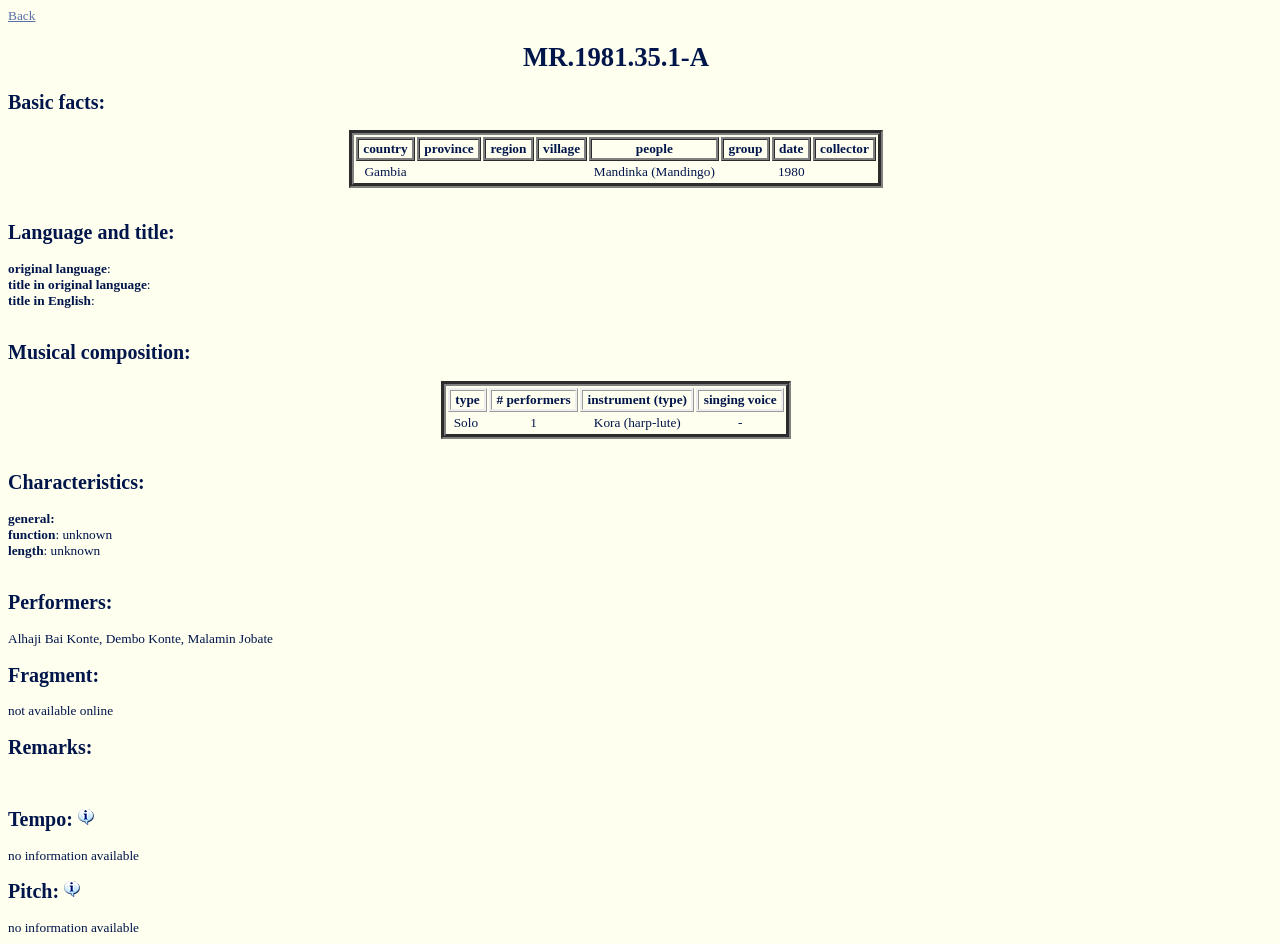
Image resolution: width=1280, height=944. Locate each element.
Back (21, 15)
